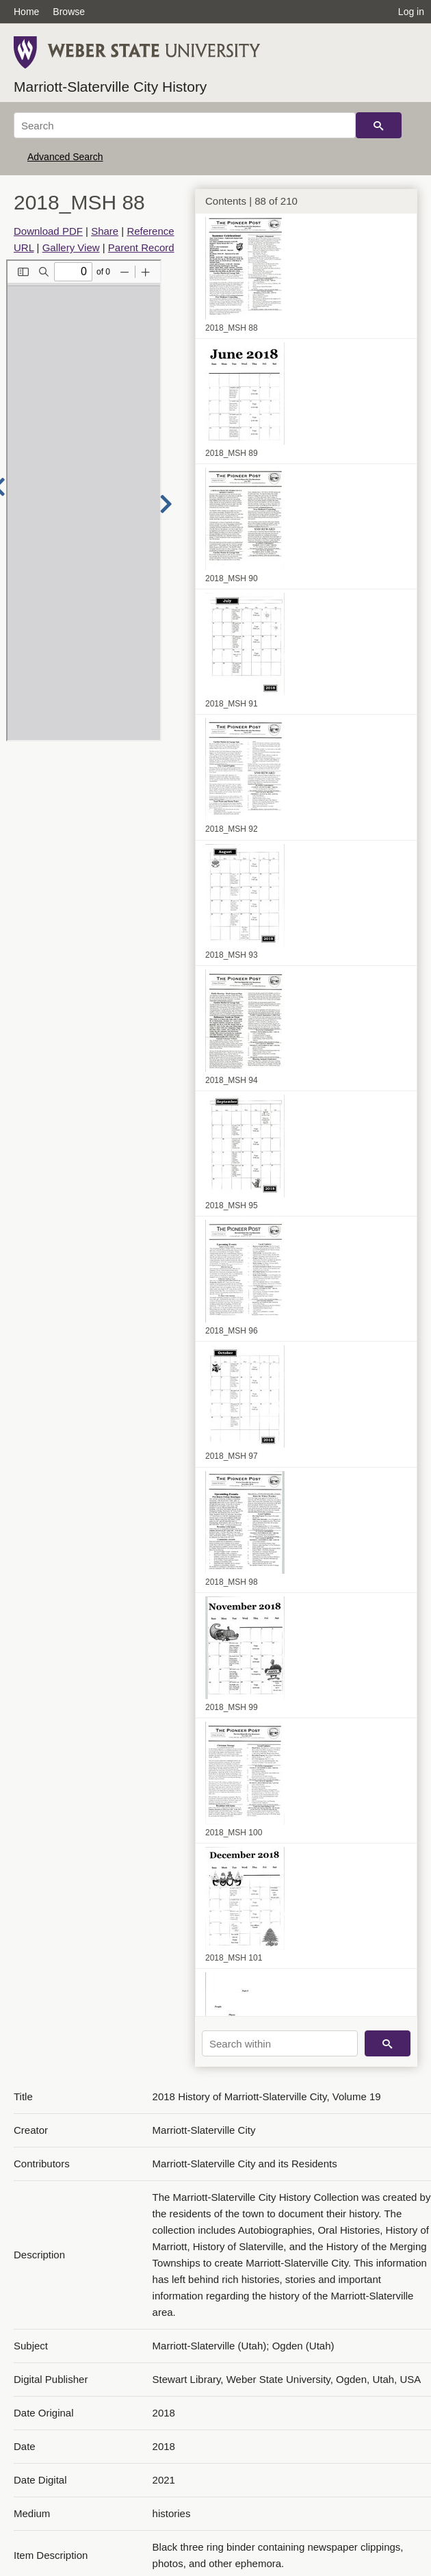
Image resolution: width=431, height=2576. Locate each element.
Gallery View (71, 247)
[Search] (185, 125)
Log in (411, 11)
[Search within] (280, 2043)
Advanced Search (65, 156)
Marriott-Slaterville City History (110, 86)
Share (104, 231)
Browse (69, 11)
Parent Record (141, 247)
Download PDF (48, 231)
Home (26, 11)
